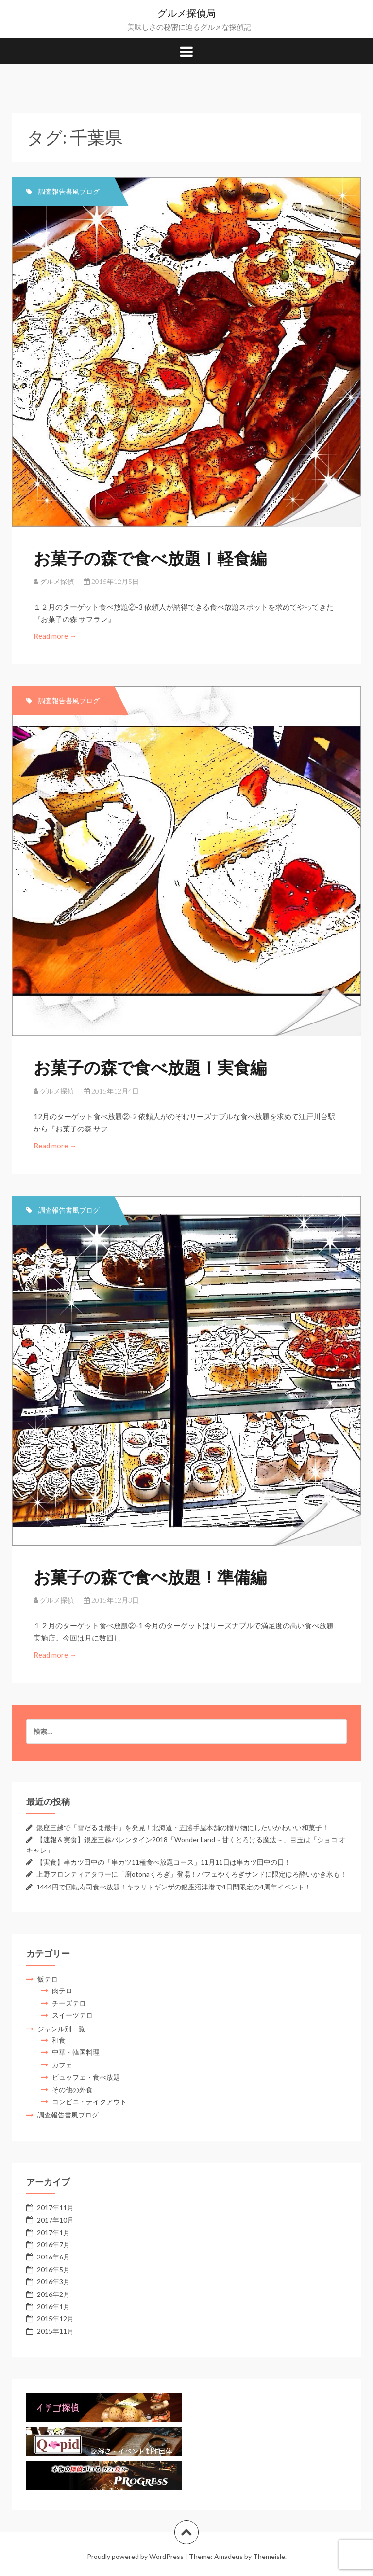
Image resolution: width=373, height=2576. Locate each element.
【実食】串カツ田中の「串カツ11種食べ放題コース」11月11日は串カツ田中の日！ (163, 1862)
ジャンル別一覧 (61, 2029)
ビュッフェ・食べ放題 (86, 2077)
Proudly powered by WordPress (135, 2556)
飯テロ (47, 1979)
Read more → (56, 636)
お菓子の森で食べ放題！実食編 (150, 1067)
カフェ (62, 2065)
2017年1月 (53, 2232)
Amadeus (228, 2556)
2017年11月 (55, 2208)
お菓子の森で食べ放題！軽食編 (150, 558)
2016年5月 (53, 2269)
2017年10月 (55, 2220)
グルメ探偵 (57, 581)
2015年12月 (55, 2318)
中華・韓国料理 (76, 2052)
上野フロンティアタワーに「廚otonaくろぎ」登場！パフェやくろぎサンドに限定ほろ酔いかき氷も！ (191, 1874)
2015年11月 (55, 2331)
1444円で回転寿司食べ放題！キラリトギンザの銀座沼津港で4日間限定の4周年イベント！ (173, 1887)
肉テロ (62, 1990)
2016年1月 (53, 2306)
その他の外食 (72, 2089)
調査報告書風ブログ (69, 191)
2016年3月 (53, 2281)
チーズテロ (69, 2003)
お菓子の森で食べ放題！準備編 (150, 1577)
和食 (59, 2040)
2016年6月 (53, 2257)
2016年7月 (53, 2245)
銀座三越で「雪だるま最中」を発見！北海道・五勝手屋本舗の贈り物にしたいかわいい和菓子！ (182, 1827)
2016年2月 (53, 2294)
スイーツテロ (72, 2015)
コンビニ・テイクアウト (89, 2102)
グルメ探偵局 (186, 12)
